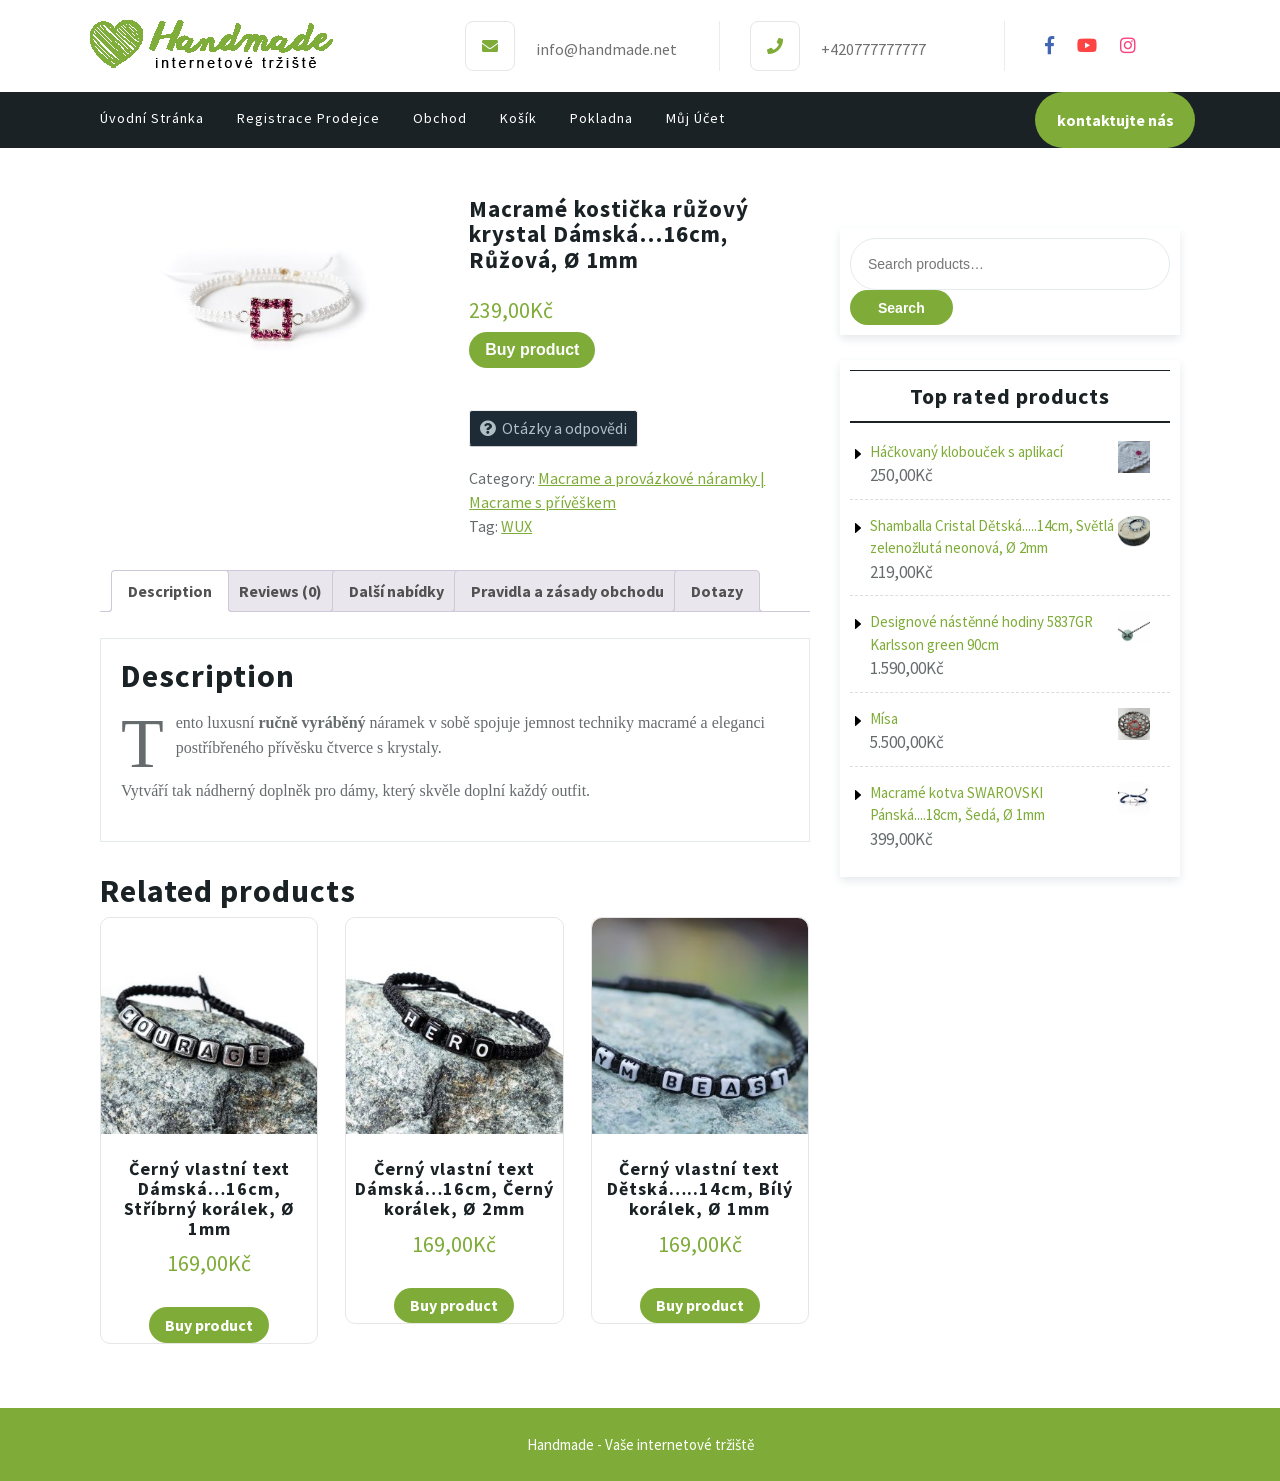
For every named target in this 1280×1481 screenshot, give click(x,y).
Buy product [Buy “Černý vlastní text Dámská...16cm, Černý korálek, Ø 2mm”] (454, 1305)
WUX (516, 526)
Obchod (440, 118)
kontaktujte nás (1115, 120)
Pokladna (601, 118)
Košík (518, 118)
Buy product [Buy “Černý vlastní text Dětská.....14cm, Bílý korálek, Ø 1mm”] (700, 1305)
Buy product (532, 349)
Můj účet (695, 118)
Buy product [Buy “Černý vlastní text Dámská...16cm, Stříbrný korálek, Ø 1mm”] (209, 1325)
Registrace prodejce (308, 118)
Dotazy (717, 591)
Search (901, 308)
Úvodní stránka (152, 118)
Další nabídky (396, 591)
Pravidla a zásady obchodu (567, 591)
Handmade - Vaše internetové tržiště (640, 1444)
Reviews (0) (280, 591)
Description (170, 591)
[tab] (170, 591)
